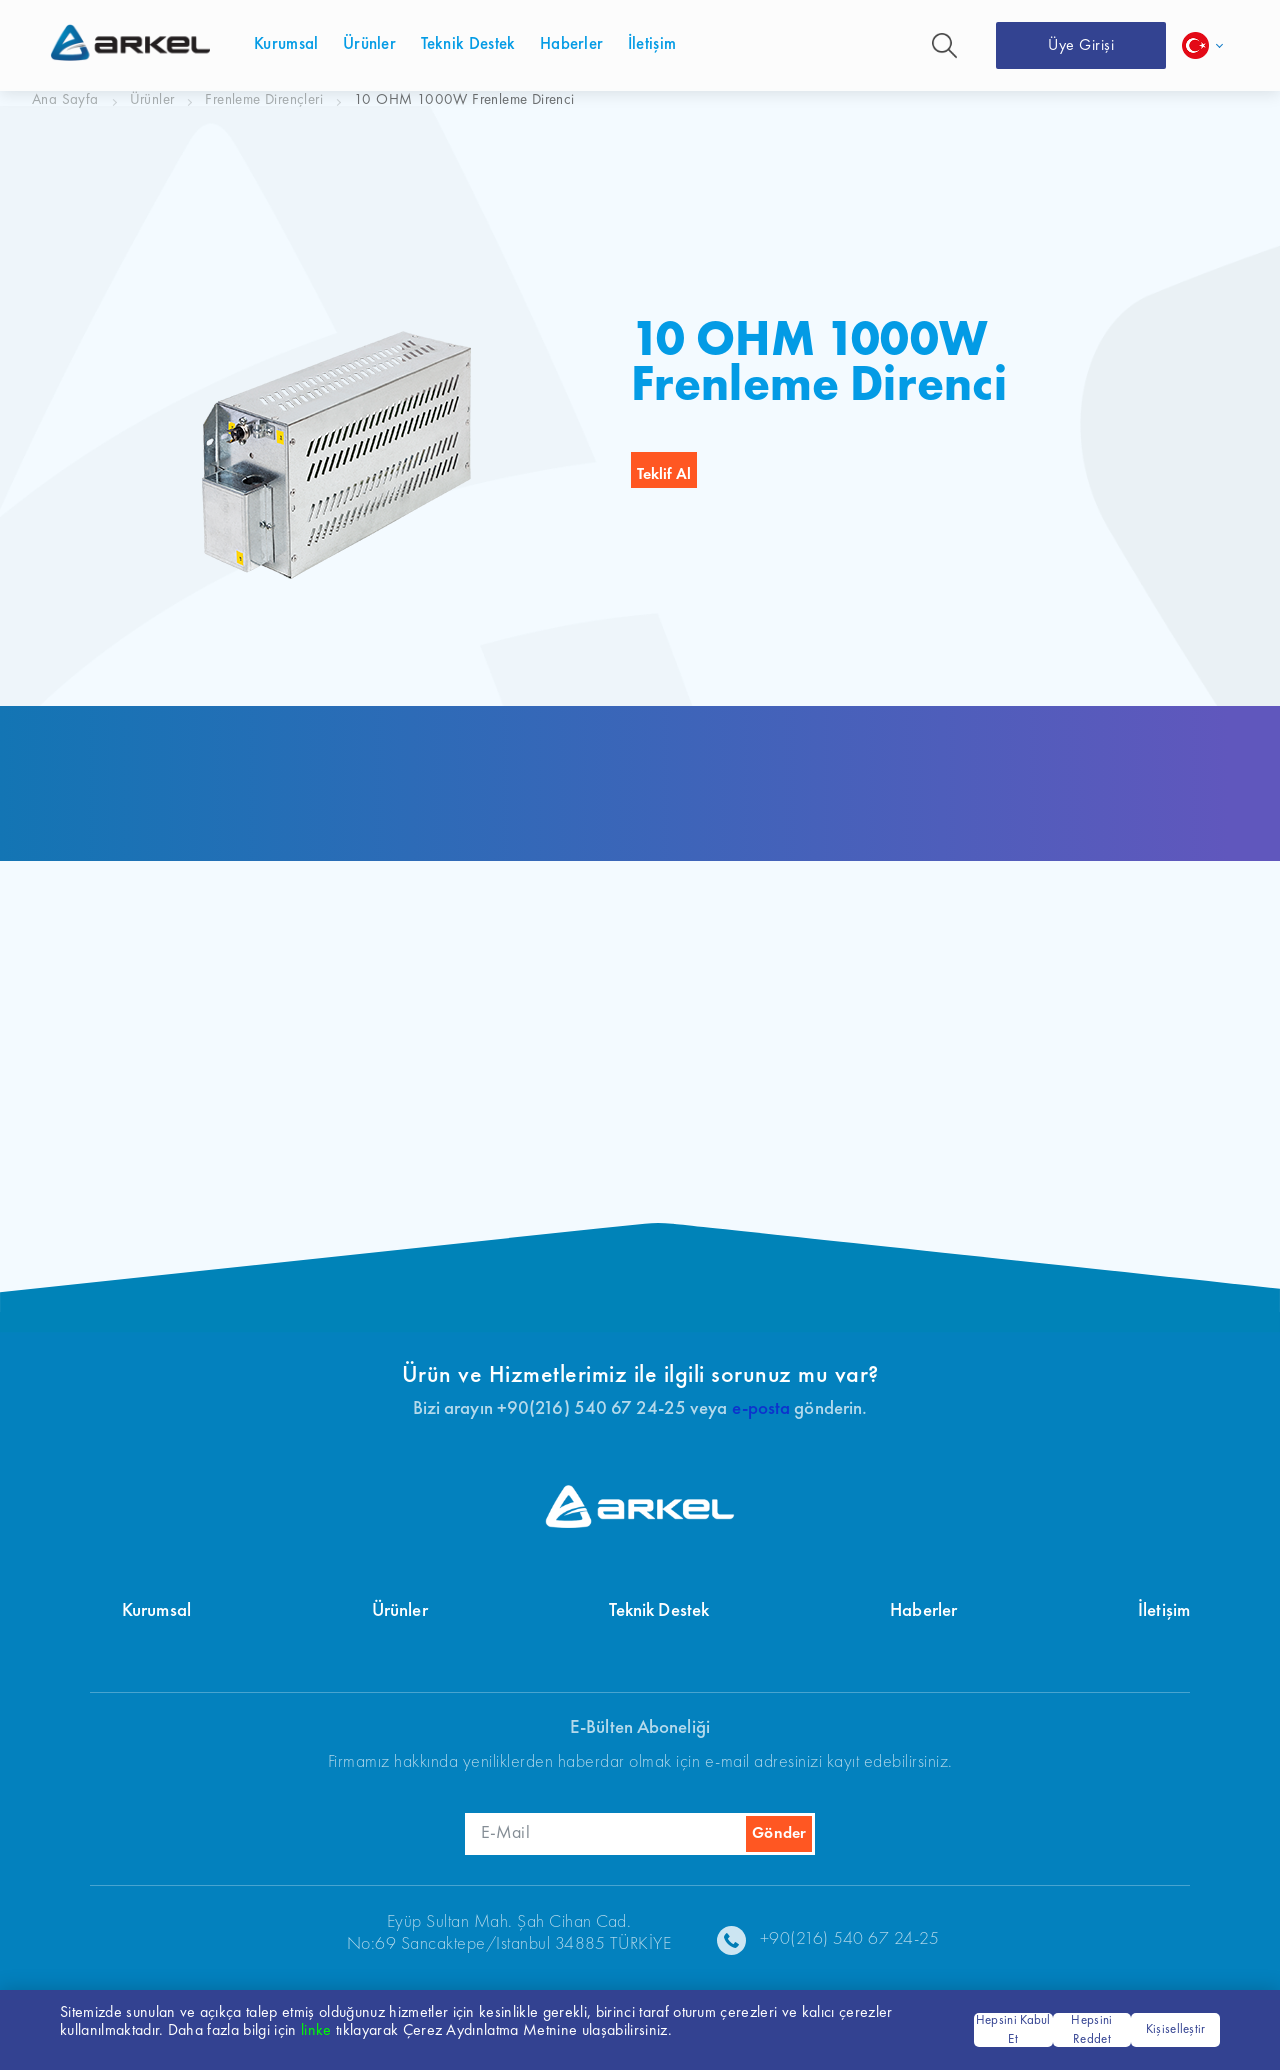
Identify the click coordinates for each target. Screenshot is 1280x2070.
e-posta (761, 1409)
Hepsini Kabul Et (1013, 2030)
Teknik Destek (659, 1611)
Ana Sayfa (65, 100)
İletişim (1164, 1611)
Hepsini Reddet (1091, 2030)
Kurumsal (156, 1611)
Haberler (923, 1611)
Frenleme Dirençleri (264, 100)
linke (316, 2031)
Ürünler (152, 100)
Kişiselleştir (1176, 2029)
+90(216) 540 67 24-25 (850, 1939)
